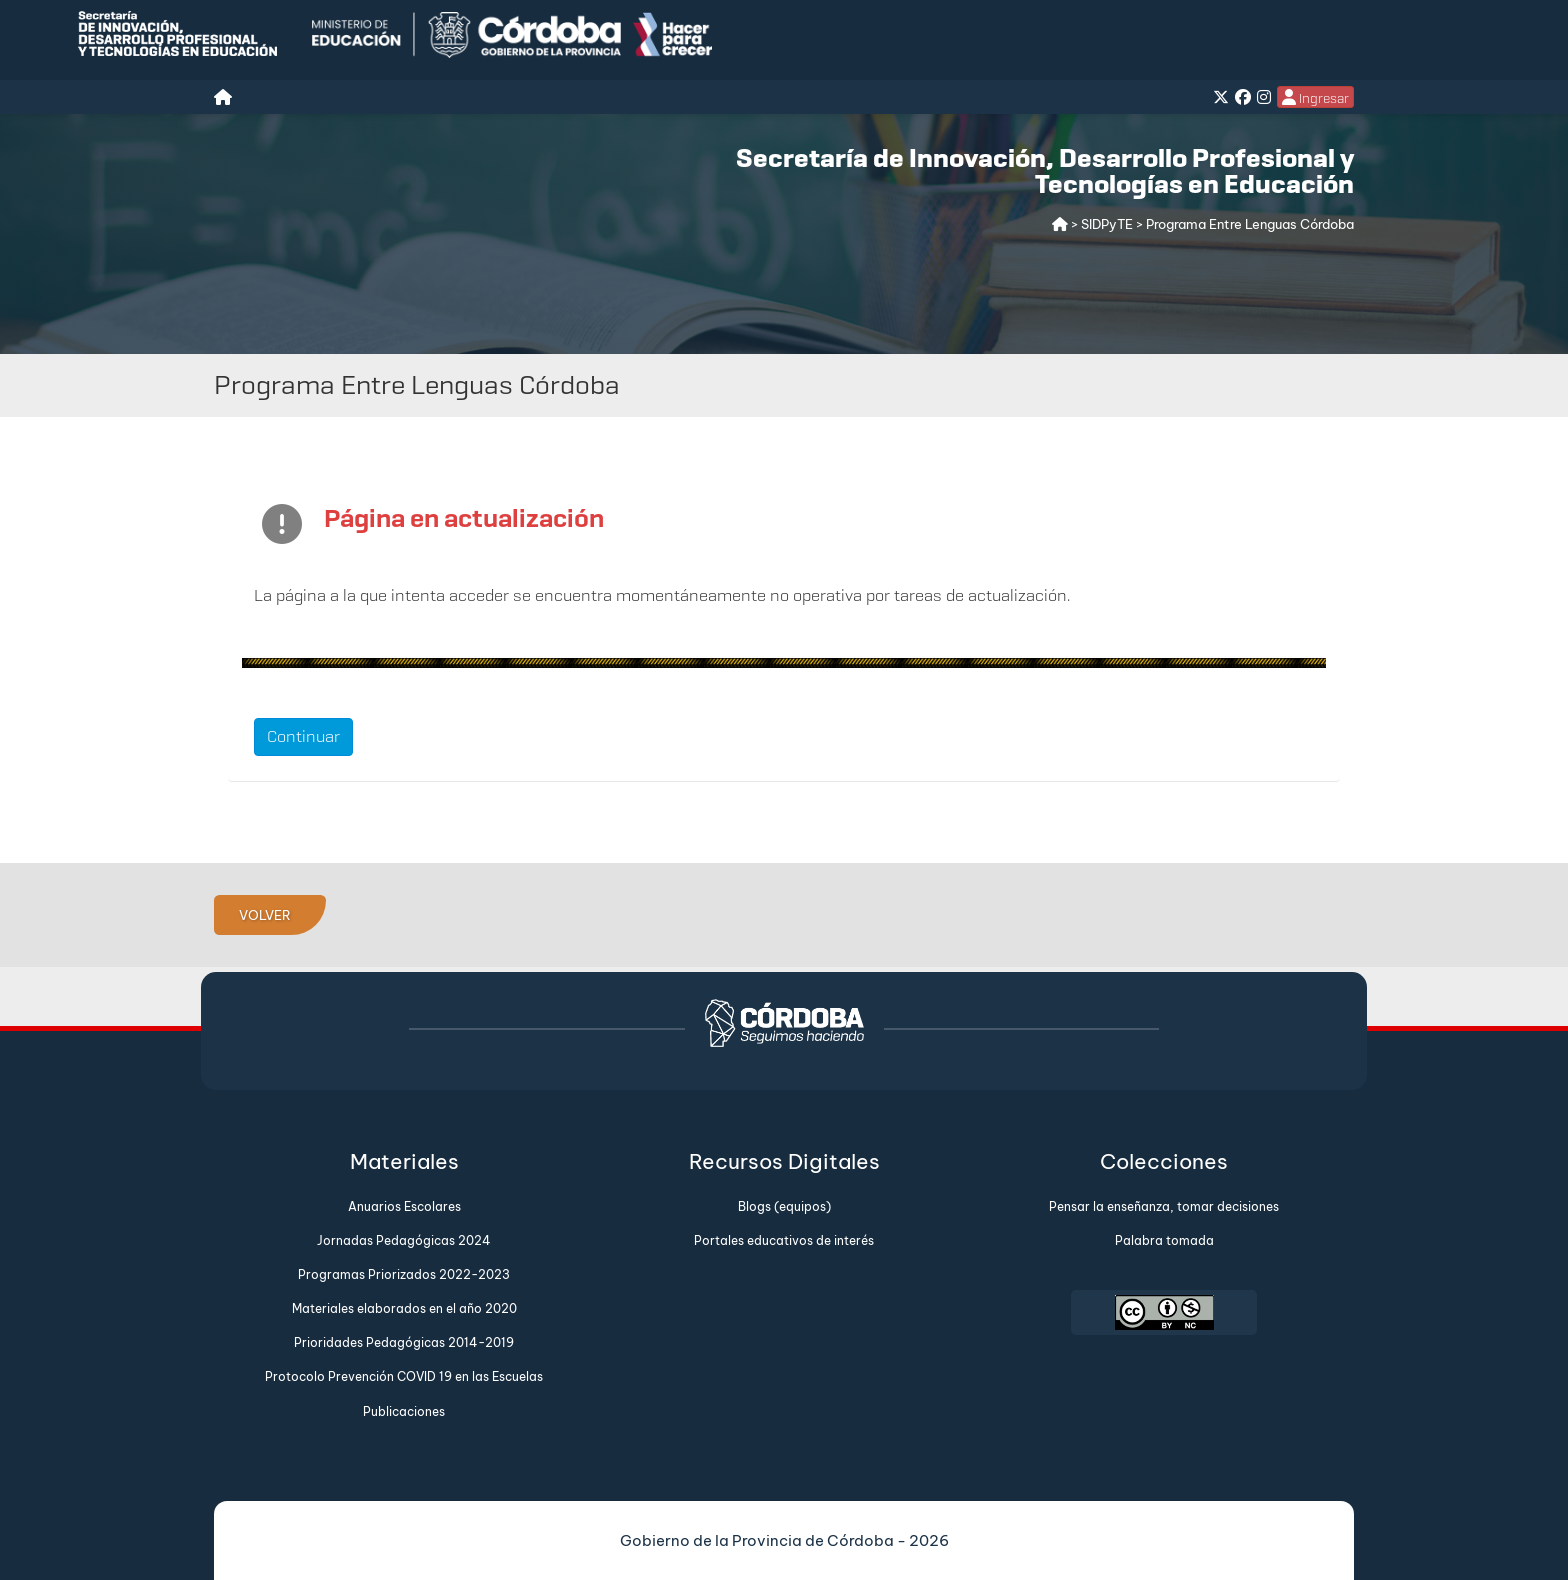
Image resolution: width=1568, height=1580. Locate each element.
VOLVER (265, 915)
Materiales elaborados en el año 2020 (404, 1308)
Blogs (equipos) (784, 1206)
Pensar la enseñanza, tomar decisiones (1164, 1206)
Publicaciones (404, 1411)
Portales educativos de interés (784, 1240)
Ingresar (1315, 98)
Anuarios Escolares (404, 1206)
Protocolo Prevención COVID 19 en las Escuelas (404, 1376)
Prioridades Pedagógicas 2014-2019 (404, 1342)
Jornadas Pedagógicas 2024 (404, 1240)
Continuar (303, 736)
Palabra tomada (1164, 1240)
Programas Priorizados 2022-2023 (404, 1274)
